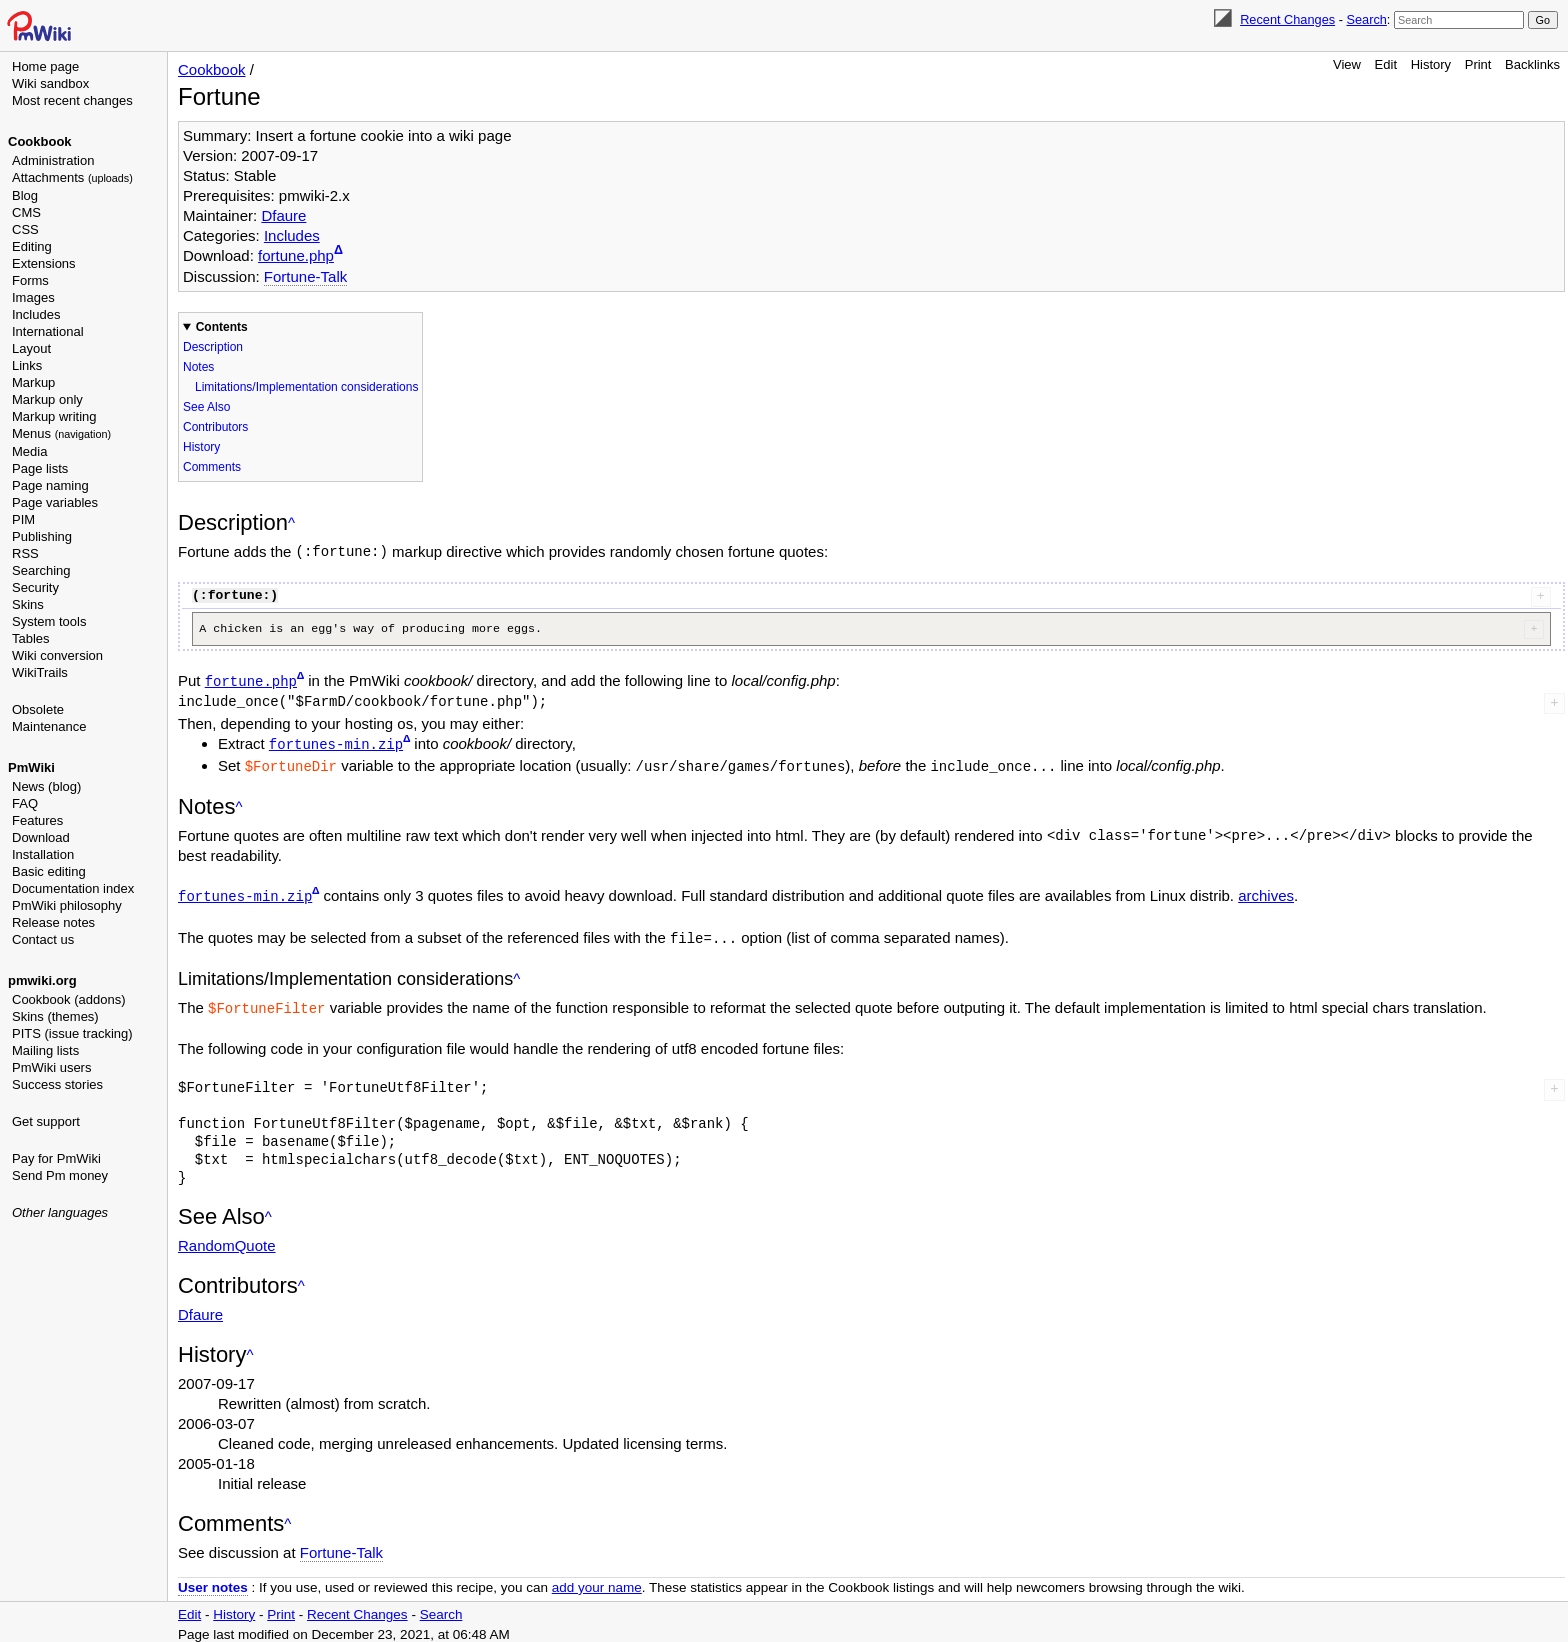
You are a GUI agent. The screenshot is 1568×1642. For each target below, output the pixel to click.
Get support (46, 1121)
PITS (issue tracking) (72, 1033)
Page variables (55, 502)
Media (29, 451)
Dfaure (283, 215)
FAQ (25, 803)
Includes (36, 314)
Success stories (57, 1084)
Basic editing (49, 871)
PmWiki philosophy (67, 905)
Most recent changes (72, 100)
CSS (25, 229)
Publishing (42, 536)
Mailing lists (45, 1050)
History (1431, 64)
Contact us (43, 939)
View (1347, 64)
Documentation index (73, 888)
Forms (30, 280)
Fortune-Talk (305, 276)
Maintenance (49, 726)
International (48, 331)
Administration (53, 160)
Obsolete (38, 709)
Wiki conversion (57, 655)
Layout (31, 348)
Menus (61, 433)
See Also (206, 407)
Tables (31, 638)
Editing (32, 246)
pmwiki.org (42, 980)
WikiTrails (40, 672)
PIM (23, 519)
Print (1478, 64)
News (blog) (46, 786)
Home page (45, 66)
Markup (33, 382)
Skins (28, 604)
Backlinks (1532, 64)
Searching (41, 570)
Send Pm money (60, 1175)
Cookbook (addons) (68, 999)
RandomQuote (227, 1239)
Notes (198, 367)
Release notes (53, 922)
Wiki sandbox (50, 83)
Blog (25, 195)
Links (27, 365)
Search (1366, 19)
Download (41, 837)
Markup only (47, 399)
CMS (26, 212)
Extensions (44, 263)
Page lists (40, 468)
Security (35, 587)
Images (33, 297)
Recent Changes (1287, 19)
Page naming (50, 485)
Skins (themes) (55, 1016)
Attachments (72, 177)
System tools (49, 621)
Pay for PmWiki (56, 1158)
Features (37, 820)
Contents (222, 327)
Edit (1386, 64)
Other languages (60, 1212)
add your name (597, 1581)
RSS (25, 553)
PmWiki (31, 767)
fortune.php (296, 255)
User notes (213, 1581)
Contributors (215, 427)
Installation (43, 854)
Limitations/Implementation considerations (306, 387)
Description (213, 347)
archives (1266, 892)
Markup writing (54, 416)
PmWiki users (51, 1067)
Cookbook (40, 141)
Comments (212, 467)
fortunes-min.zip (336, 742)
